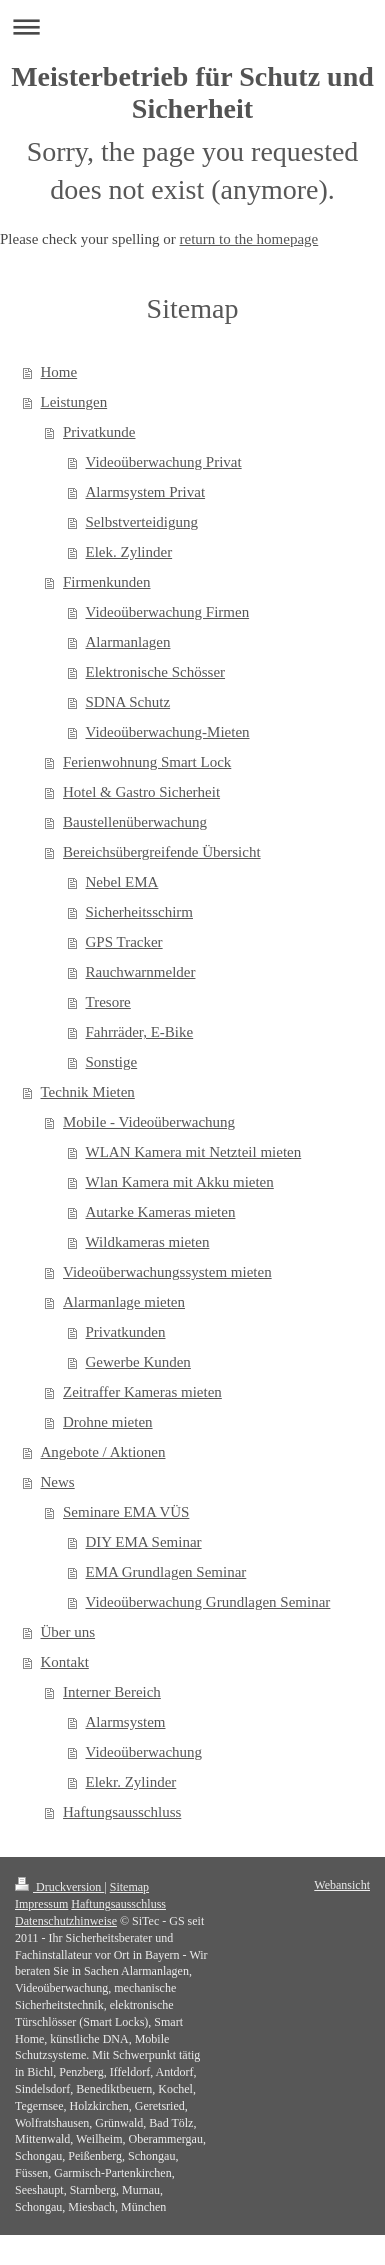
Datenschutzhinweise (66, 1921)
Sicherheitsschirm (139, 912)
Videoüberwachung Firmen (168, 612)
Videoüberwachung (144, 1752)
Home (59, 372)
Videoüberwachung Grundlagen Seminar (208, 1602)
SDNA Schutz (128, 702)
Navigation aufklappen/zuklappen (192, 26)
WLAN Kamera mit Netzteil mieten (194, 1152)
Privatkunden (126, 1332)
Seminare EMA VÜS (126, 1512)
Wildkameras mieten (148, 1242)
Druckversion (59, 1887)
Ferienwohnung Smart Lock (147, 762)
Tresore (108, 1002)
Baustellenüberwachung (135, 822)
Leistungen (74, 402)
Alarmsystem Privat (146, 492)
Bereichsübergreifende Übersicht (162, 852)
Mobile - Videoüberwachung (149, 1122)
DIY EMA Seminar (144, 1542)
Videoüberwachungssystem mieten (167, 1272)
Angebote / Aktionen (103, 1452)
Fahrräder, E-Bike (140, 1032)
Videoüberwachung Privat (164, 462)
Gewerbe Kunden (138, 1362)
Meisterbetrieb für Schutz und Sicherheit (192, 92)
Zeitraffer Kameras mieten (142, 1392)
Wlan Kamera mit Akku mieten (180, 1182)
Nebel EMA (122, 882)
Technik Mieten (88, 1092)
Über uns (68, 1632)
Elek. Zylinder (129, 552)
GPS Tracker (124, 942)
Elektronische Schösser (156, 672)
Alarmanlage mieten (124, 1302)
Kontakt (65, 1662)
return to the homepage (249, 239)
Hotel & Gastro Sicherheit (141, 792)
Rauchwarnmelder (141, 972)
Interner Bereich (112, 1692)
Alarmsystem (126, 1722)
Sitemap (129, 1887)
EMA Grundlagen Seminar (166, 1572)
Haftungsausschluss (122, 1812)
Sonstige (112, 1062)
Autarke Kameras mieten (161, 1212)
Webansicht (342, 1885)
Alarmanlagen (128, 642)
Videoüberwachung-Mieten (168, 732)
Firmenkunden (107, 582)
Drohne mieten (108, 1422)
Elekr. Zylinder (131, 1782)
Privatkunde (99, 432)
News (58, 1482)
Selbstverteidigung (142, 522)
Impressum (41, 1904)
